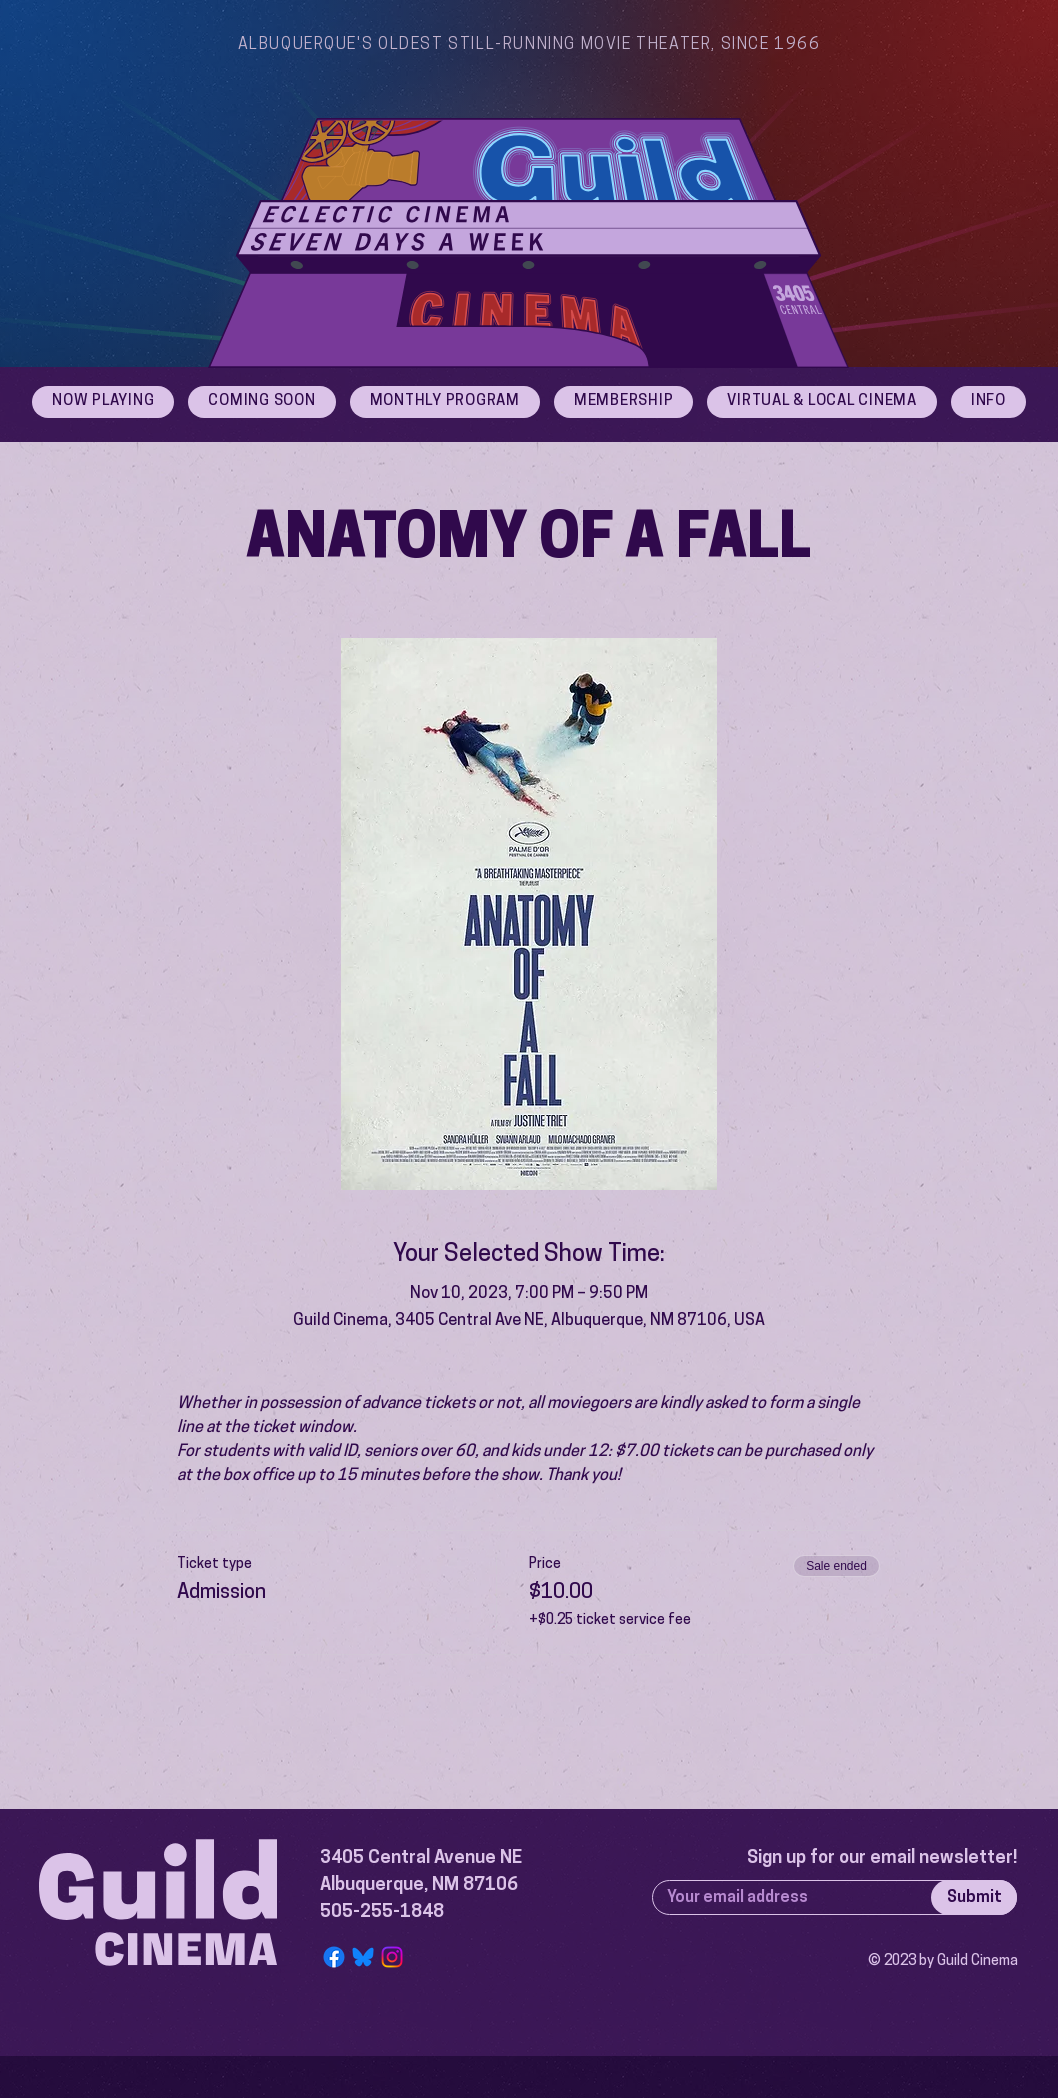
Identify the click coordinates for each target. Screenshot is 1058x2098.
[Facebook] (334, 1957)
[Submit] (974, 1897)
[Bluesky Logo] (363, 1957)
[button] (988, 402)
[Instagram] (392, 1957)
